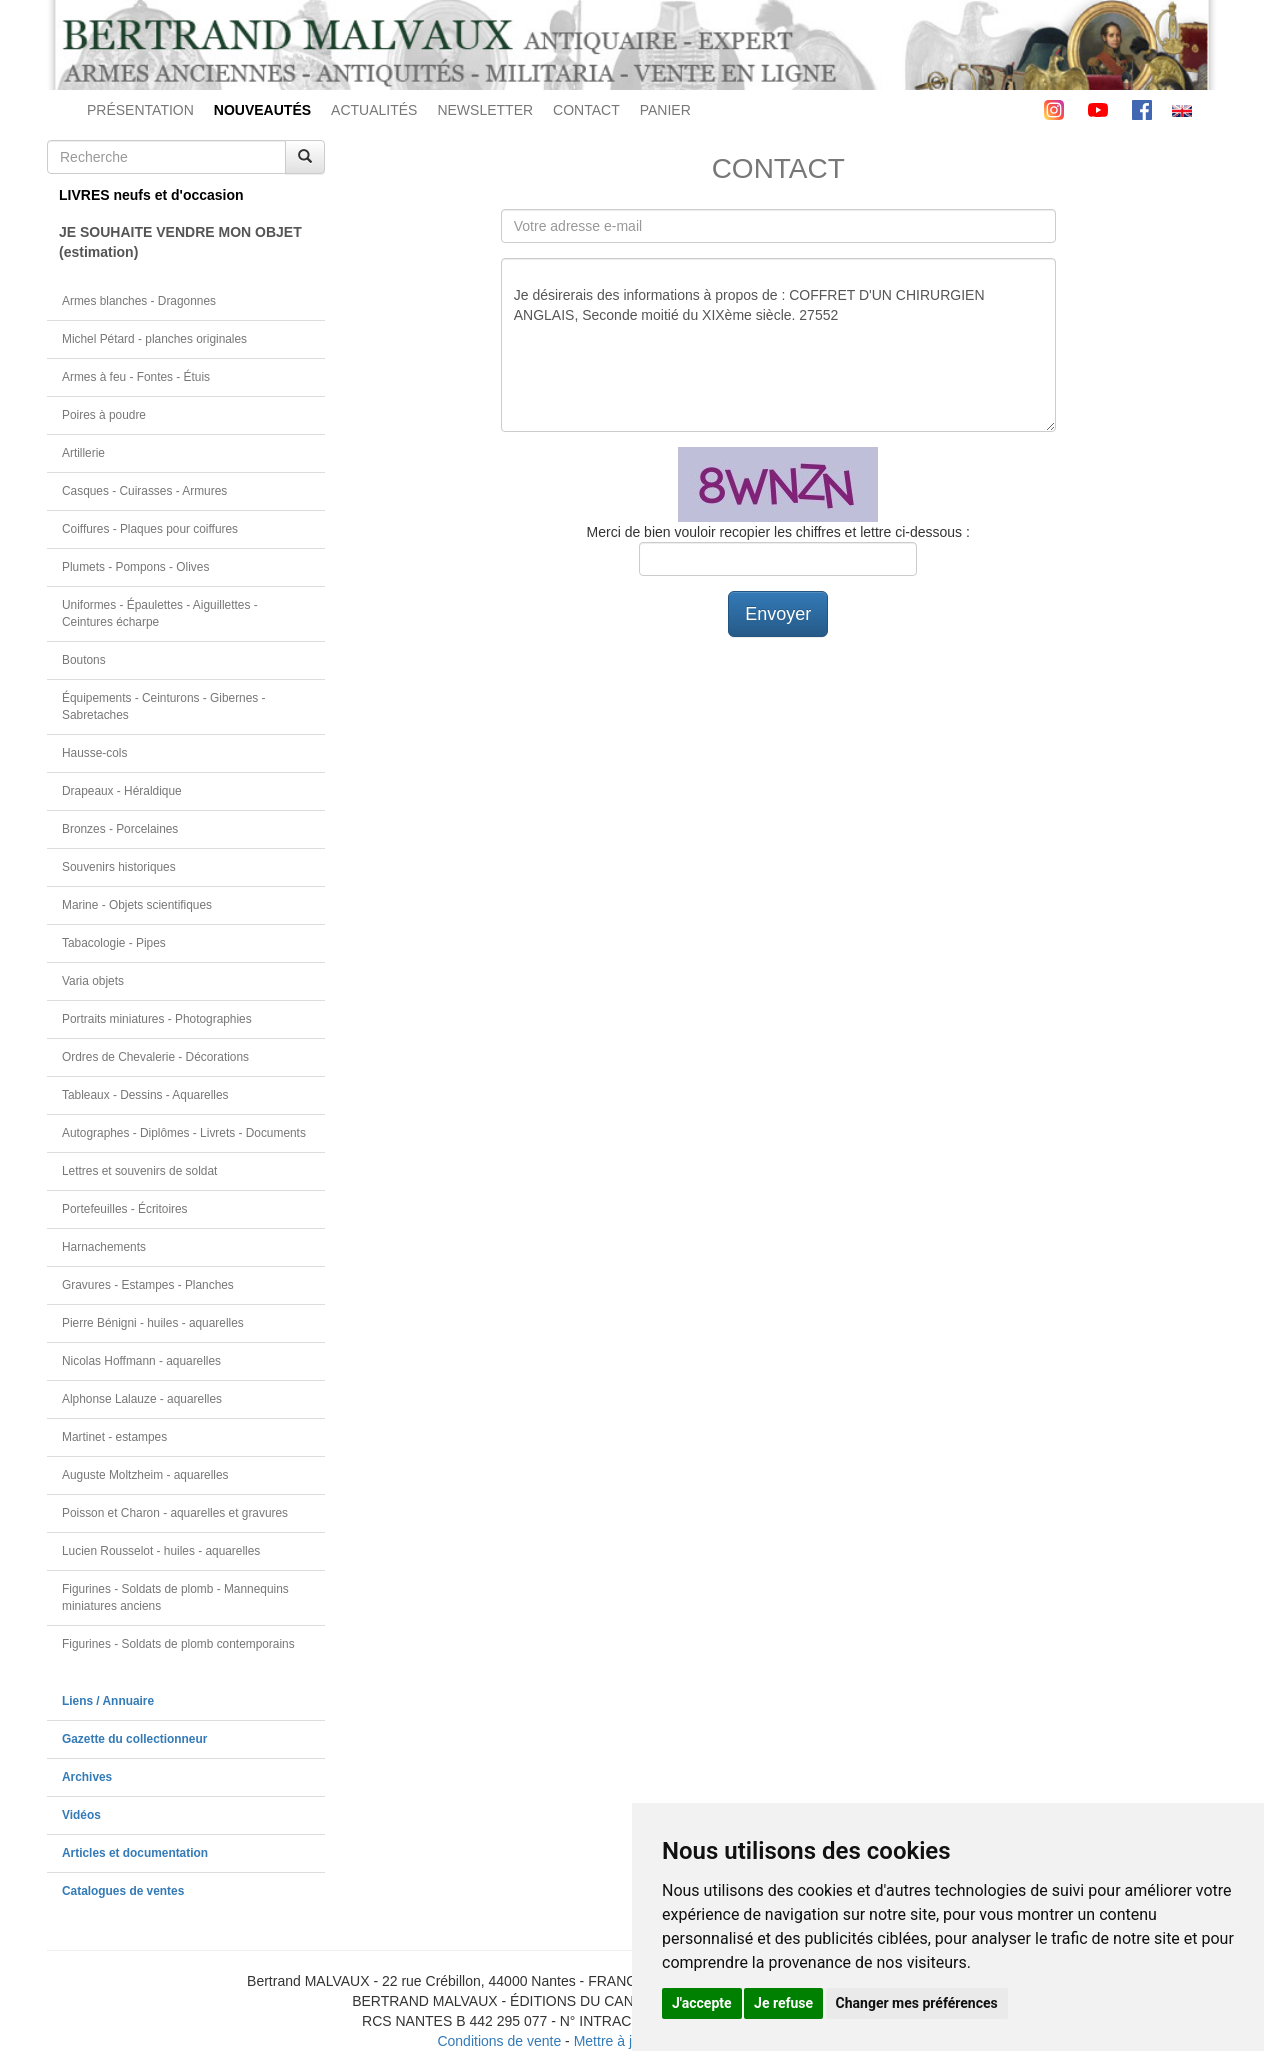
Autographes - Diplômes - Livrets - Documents (184, 1133)
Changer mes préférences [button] (917, 2003)
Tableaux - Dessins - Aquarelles (145, 1095)
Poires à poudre (104, 415)
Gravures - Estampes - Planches (148, 1285)
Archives (87, 1777)
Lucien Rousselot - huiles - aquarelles (161, 1551)
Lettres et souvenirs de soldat (139, 1171)
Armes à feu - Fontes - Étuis (136, 377)
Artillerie (83, 453)
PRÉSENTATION (140, 110)
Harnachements (104, 1247)
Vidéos (81, 1815)
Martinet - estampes (114, 1437)
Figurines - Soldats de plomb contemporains (178, 1644)
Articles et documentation (135, 1853)
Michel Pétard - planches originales (154, 339)
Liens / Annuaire (108, 1701)
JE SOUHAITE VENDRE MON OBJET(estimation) (180, 242)
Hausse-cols (94, 753)
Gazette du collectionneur (134, 1739)
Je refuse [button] (783, 2003)
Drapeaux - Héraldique (122, 791)
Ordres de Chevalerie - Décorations (155, 1057)
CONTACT (586, 110)
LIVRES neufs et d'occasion (151, 195)
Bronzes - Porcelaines (120, 829)
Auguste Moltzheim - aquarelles (145, 1475)
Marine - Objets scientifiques (137, 905)
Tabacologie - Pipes (114, 943)
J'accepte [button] (702, 2003)
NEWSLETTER (485, 110)
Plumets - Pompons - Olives (135, 567)
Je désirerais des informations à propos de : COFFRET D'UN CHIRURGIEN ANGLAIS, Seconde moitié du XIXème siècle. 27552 (778, 345)
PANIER (665, 110)
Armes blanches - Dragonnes (139, 301)
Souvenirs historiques (119, 867)
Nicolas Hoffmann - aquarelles (141, 1361)
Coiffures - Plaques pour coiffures (150, 529)
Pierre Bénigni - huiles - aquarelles (153, 1323)
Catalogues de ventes (123, 1891)
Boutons (84, 660)
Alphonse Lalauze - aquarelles (142, 1399)
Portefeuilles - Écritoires (125, 1209)
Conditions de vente (499, 2041)
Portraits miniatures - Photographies (157, 1019)
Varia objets (93, 981)
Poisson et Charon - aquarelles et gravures (175, 1513)
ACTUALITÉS (374, 110)
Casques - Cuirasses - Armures (144, 491)
